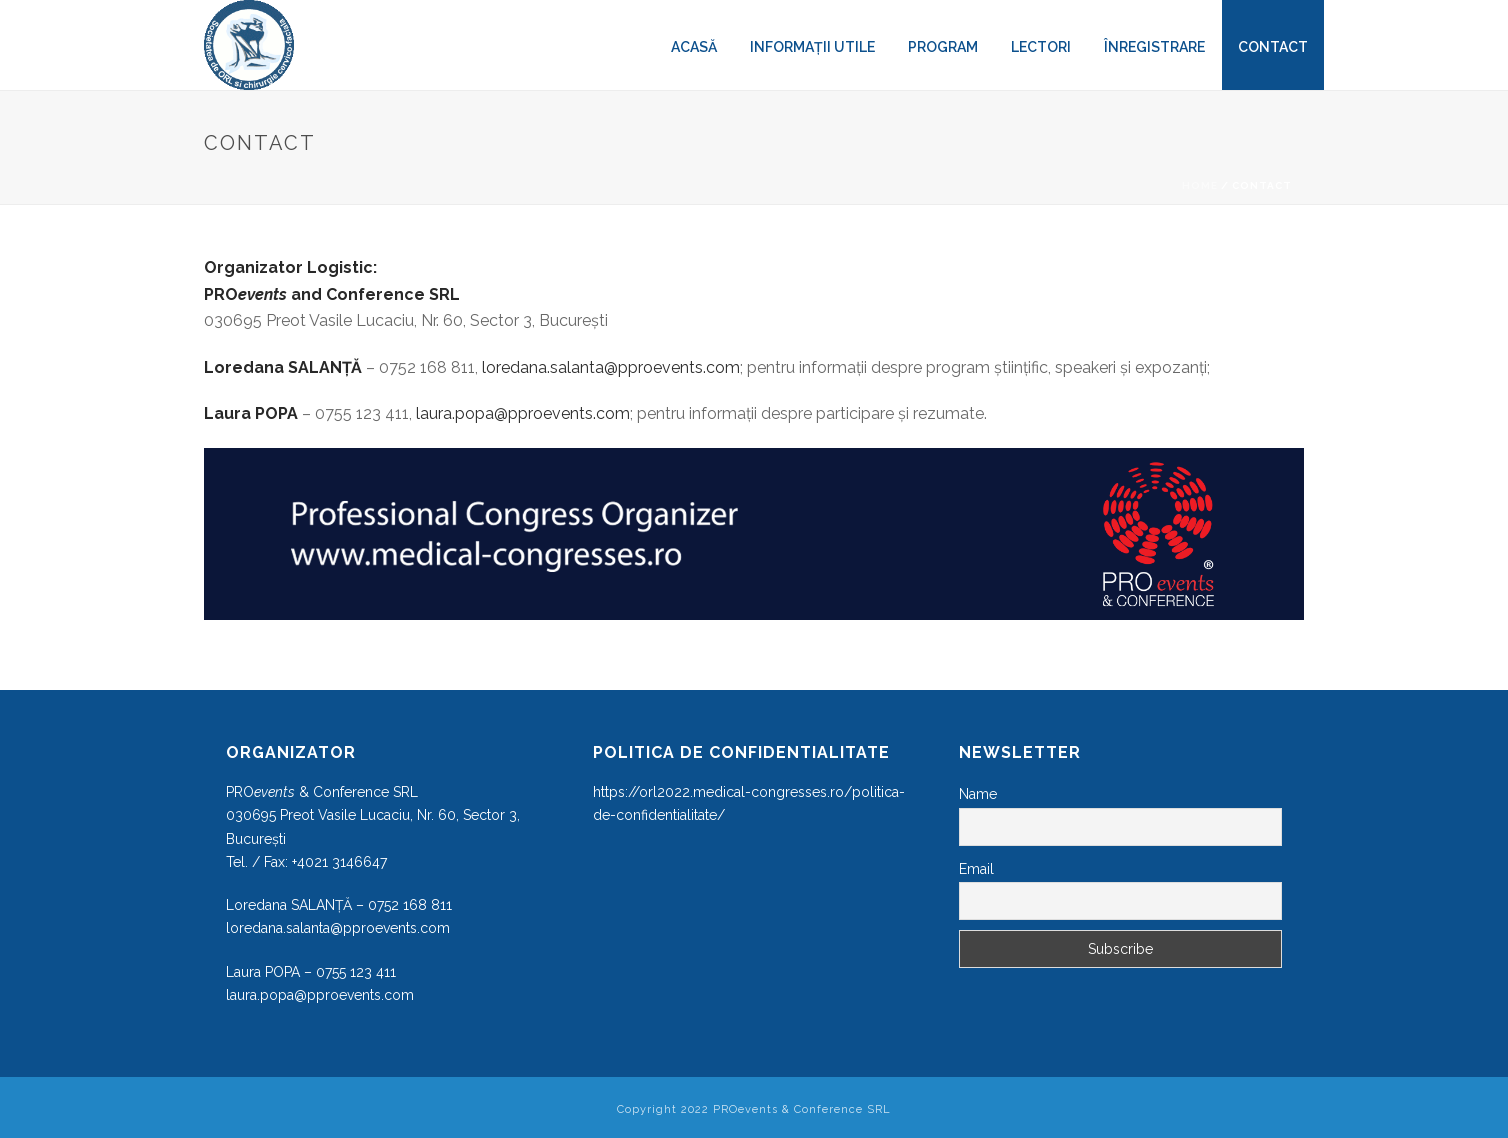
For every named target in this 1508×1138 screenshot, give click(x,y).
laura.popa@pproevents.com (523, 413)
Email (976, 869)
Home (1200, 185)
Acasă (694, 47)
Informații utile (812, 47)
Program (943, 47)
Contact (1273, 47)
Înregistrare (1154, 47)
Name (978, 794)
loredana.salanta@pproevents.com (611, 367)
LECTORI (1041, 47)
